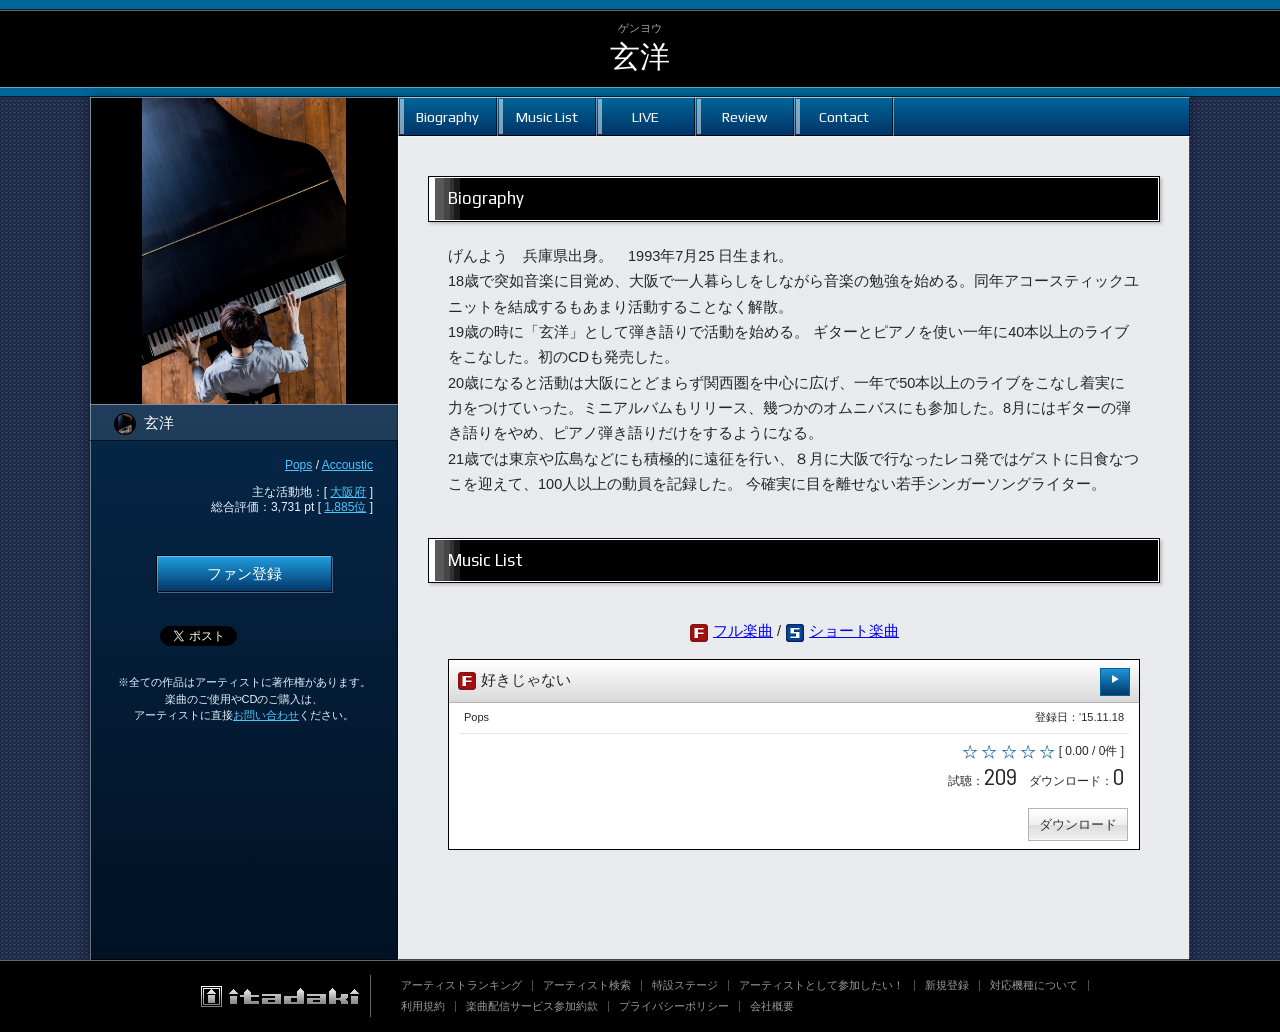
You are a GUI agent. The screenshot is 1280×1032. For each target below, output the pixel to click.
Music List (547, 116)
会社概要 (772, 1006)
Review (744, 116)
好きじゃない (794, 681)
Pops (298, 465)
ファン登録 (244, 574)
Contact (844, 116)
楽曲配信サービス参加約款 (532, 1006)
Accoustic (347, 465)
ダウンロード (1078, 824)
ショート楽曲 (854, 631)
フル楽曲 (743, 631)
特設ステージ (685, 985)
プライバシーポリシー (674, 1006)
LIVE (645, 116)
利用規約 (423, 1006)
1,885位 (345, 507)
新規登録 (947, 985)
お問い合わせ (266, 715)
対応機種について (1034, 985)
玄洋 (640, 56)
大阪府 (348, 492)
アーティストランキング (461, 985)
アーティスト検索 (587, 985)
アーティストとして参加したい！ (821, 985)
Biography (447, 116)
